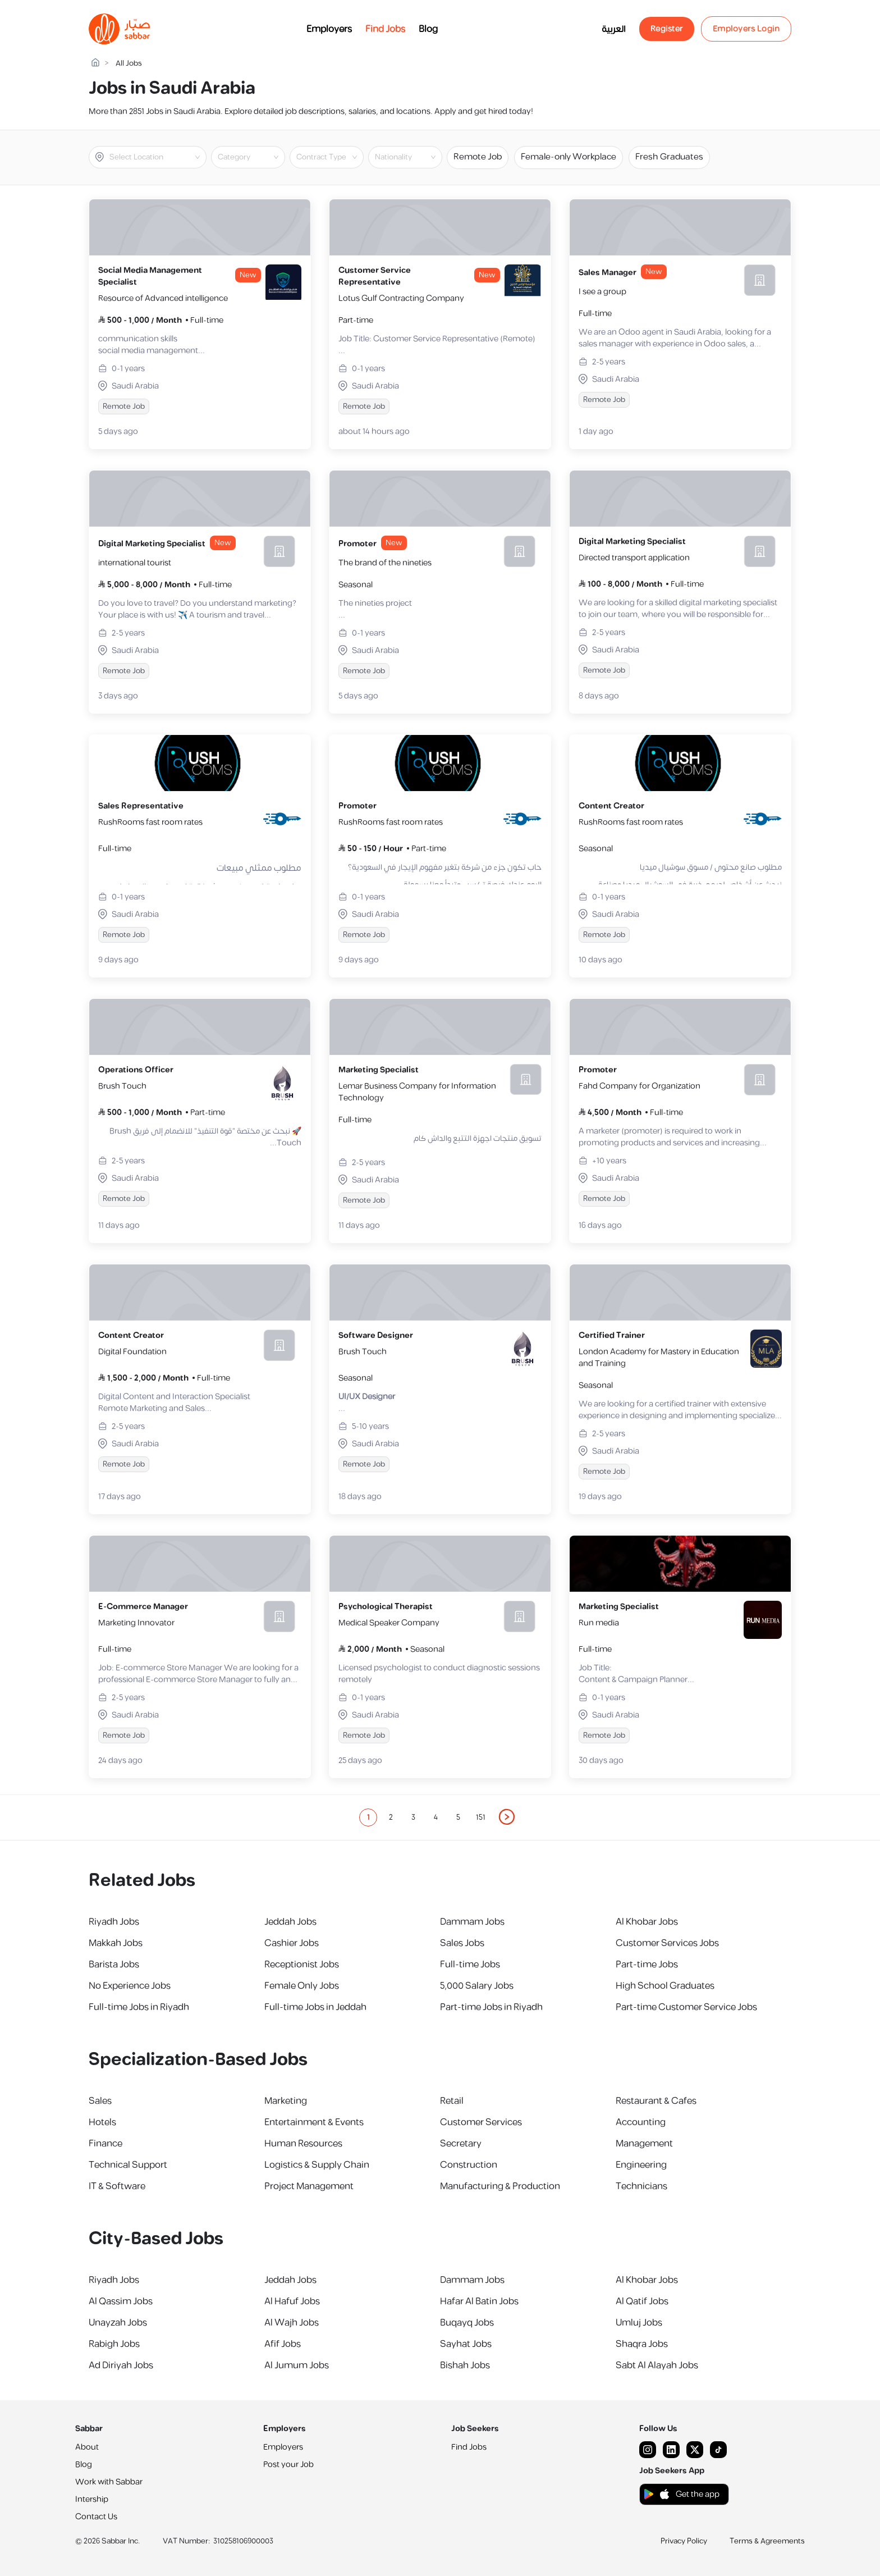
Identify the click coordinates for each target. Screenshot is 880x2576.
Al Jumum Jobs (296, 2365)
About (87, 2447)
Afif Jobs (282, 2344)
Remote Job (477, 157)
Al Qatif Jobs (642, 2301)
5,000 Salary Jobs (477, 1986)
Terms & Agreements (767, 2541)
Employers (329, 29)
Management (644, 2143)
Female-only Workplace (568, 157)
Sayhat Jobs (466, 2344)
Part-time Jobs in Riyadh (491, 2007)
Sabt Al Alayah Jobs (657, 2365)
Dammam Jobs (472, 1922)
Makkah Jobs (116, 1943)
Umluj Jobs (639, 2322)
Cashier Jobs (291, 1943)
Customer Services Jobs (667, 1943)
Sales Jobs (462, 1943)
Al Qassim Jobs (121, 2301)
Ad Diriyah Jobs (121, 2365)
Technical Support (128, 2165)
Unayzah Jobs (118, 2322)
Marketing (285, 2101)
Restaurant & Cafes (656, 2101)
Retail (452, 2101)
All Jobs (129, 64)
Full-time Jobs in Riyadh (139, 2007)
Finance (105, 2143)
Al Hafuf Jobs (292, 2301)
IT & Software (117, 2186)
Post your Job (288, 2464)
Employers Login (746, 28)
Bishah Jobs (465, 2365)
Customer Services (481, 2122)
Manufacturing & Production (500, 2186)
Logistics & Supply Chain (316, 2165)
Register (666, 28)
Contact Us (96, 2517)
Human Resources (303, 2143)
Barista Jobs (114, 1964)
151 (480, 1817)
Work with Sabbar (109, 2482)
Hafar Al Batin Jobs (479, 2301)
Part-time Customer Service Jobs (686, 2007)
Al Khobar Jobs (647, 1922)
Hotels (102, 2122)
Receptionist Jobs (301, 1964)
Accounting (641, 2122)
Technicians (641, 2186)
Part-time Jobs (647, 1964)
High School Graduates (665, 1986)
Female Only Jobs (301, 1986)
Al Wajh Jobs (291, 2322)
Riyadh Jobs (114, 1922)
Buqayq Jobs (467, 2322)
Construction (468, 2165)
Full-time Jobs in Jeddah (315, 2007)
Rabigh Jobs (114, 2344)
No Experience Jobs (130, 1986)
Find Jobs (385, 29)
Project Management (309, 2186)
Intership (91, 2499)
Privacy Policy (684, 2541)
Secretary (461, 2143)
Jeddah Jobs (290, 1922)
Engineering (641, 2165)
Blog (428, 29)
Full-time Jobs (470, 1964)
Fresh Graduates (669, 157)
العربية (614, 29)
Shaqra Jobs (642, 2344)
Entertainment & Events (314, 2122)
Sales (100, 2101)
